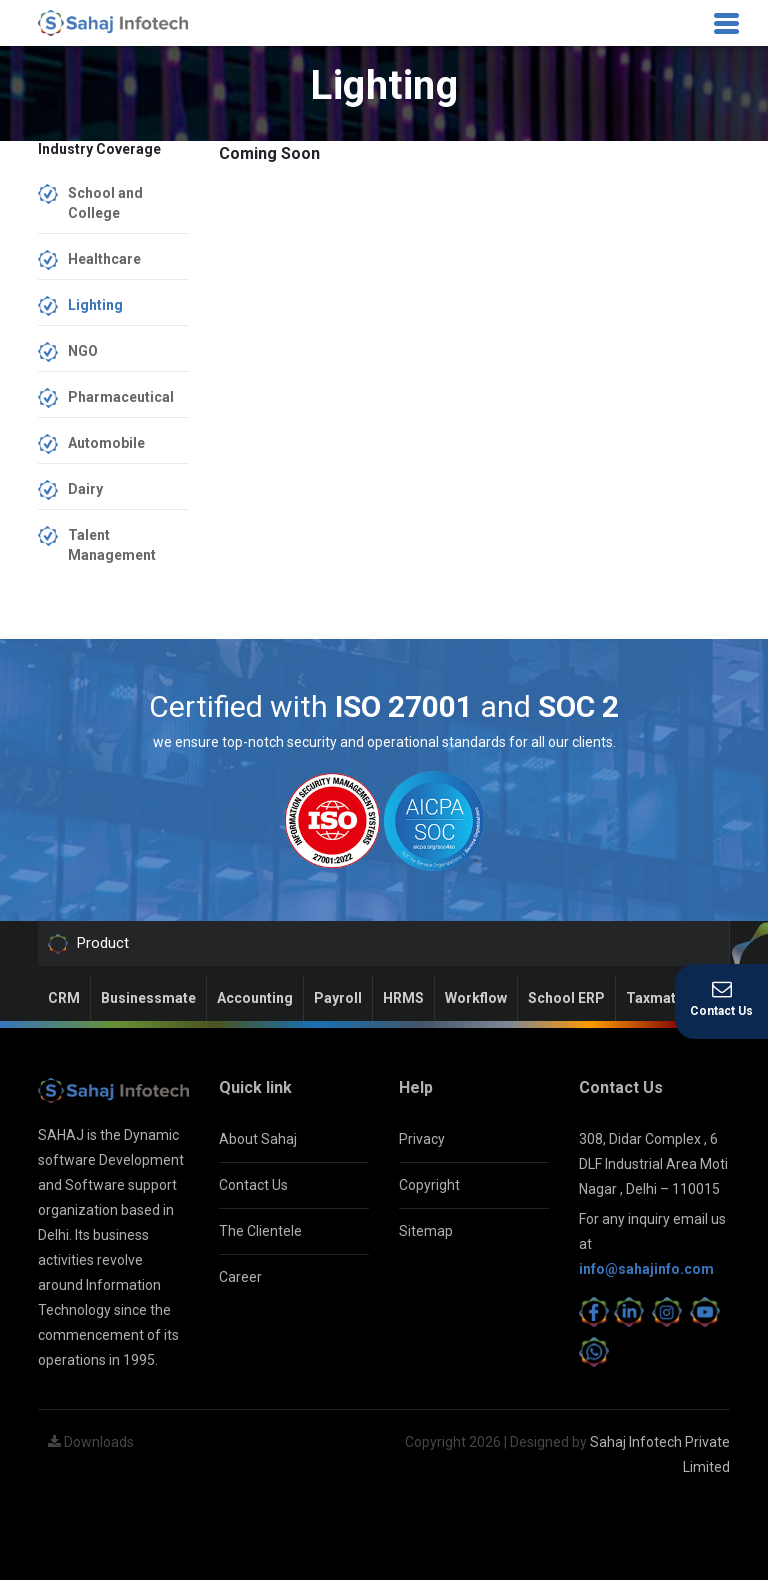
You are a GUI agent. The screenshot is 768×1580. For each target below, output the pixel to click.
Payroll (338, 998)
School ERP (566, 998)
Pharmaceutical (121, 397)
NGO (83, 351)
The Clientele (260, 1231)
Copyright (429, 1185)
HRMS (403, 998)
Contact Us (253, 1185)
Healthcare (104, 259)
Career (240, 1277)
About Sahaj (258, 1139)
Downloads (91, 1442)
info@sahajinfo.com (646, 1269)
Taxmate (655, 998)
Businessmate (148, 998)
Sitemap (426, 1231)
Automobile (106, 443)
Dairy (85, 489)
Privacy (422, 1139)
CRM (64, 998)
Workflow (476, 998)
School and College (105, 203)
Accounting (255, 998)
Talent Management (112, 545)
